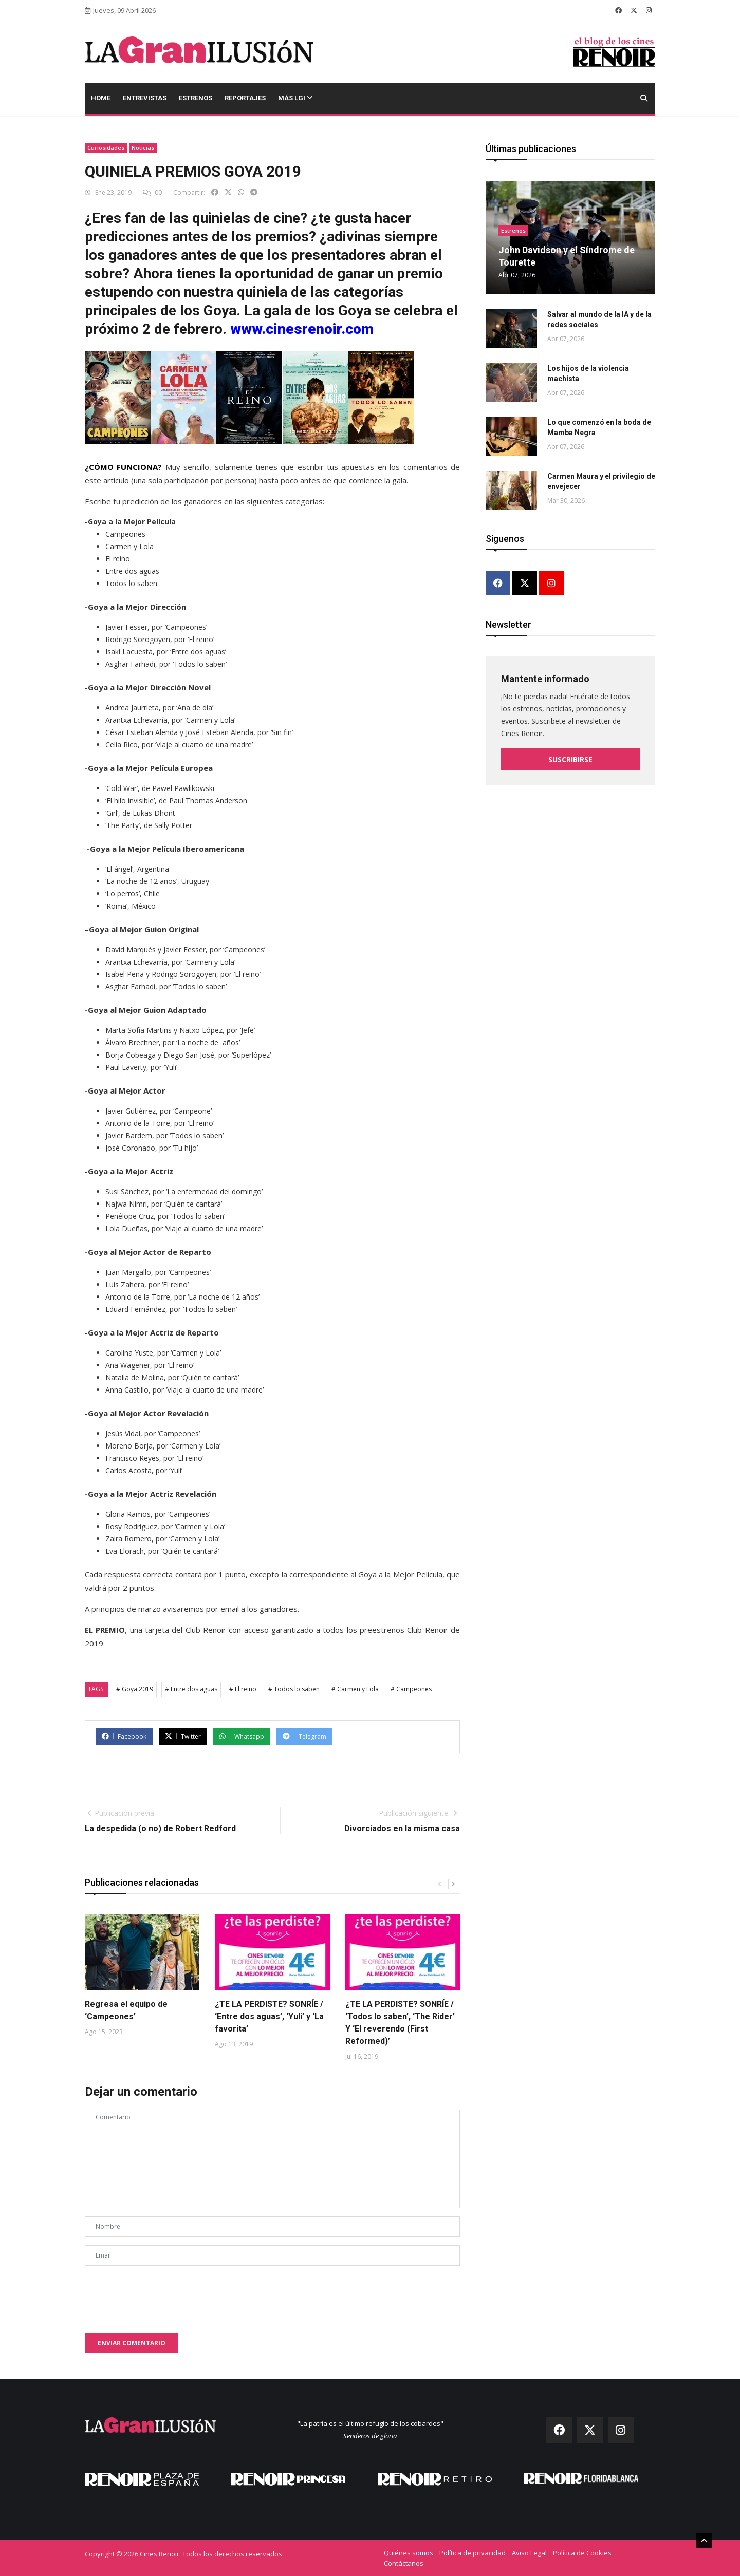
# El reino (242, 1689)
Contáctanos (403, 2563)
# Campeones (411, 1689)
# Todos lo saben (294, 1689)
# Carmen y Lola (355, 1689)
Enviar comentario (131, 2343)
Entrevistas (144, 98)
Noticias (143, 148)
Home (100, 98)
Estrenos (195, 98)
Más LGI (295, 98)
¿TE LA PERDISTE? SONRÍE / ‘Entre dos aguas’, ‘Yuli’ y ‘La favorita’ (269, 2016)
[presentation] (163, 2294)
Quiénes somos (408, 2553)
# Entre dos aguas (191, 1689)
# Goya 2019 (134, 1689)
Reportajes (245, 98)
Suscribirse (570, 759)
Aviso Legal (529, 2553)
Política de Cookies (582, 2553)
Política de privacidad (472, 2553)
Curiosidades (105, 148)
